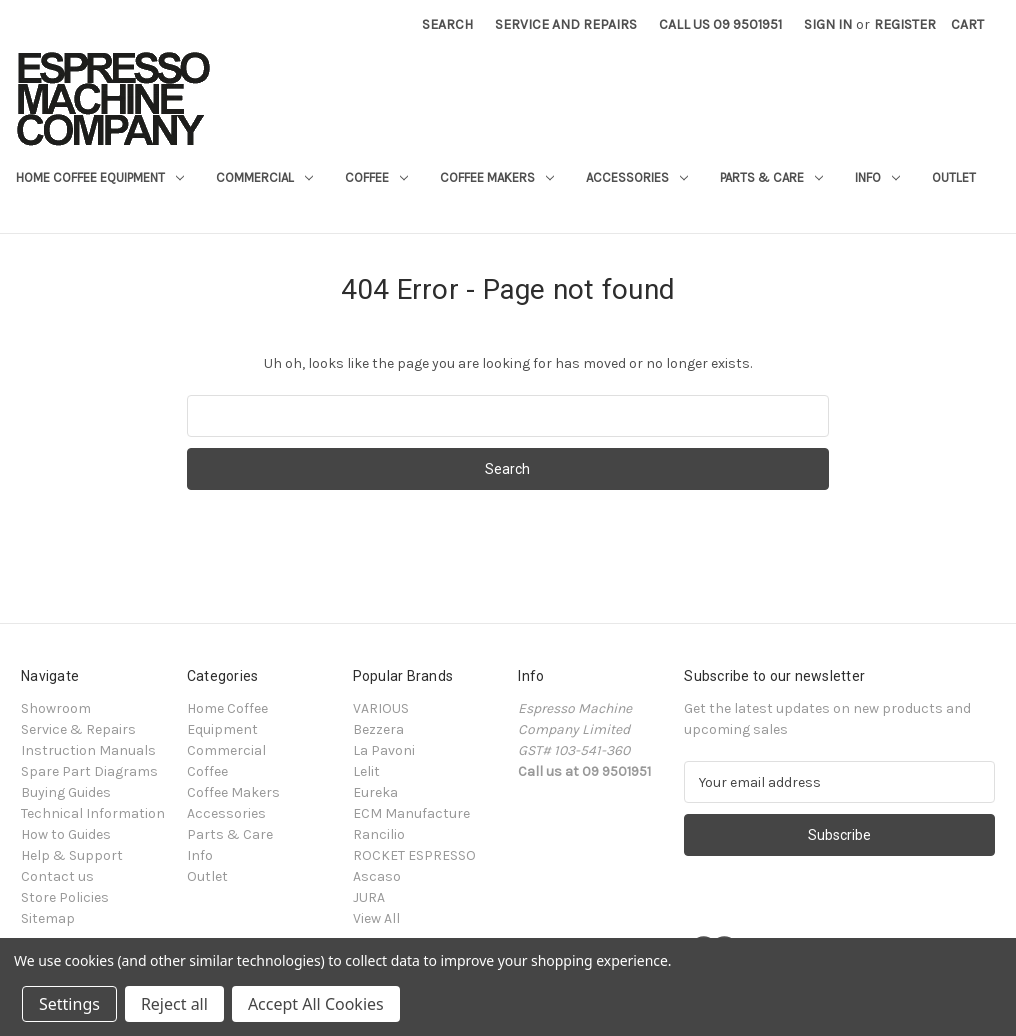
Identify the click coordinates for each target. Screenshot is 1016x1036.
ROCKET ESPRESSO (414, 855)
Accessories (637, 177)
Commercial (264, 177)
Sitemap (48, 918)
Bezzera (378, 729)
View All (376, 918)
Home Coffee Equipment (100, 177)
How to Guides (66, 834)
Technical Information (93, 813)
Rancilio (379, 834)
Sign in (828, 24)
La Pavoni (384, 750)
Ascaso (377, 876)
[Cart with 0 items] (967, 24)
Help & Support (72, 855)
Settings (69, 1004)
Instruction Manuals (88, 750)
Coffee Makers (497, 177)
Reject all (174, 1004)
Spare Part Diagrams (89, 771)
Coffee (376, 177)
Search (447, 24)
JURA (369, 897)
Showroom (56, 708)
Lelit (366, 771)
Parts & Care (771, 177)
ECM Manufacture (411, 813)
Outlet (954, 177)
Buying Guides (66, 792)
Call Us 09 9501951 (720, 24)
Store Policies (65, 897)
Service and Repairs (566, 24)
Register (905, 24)
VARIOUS (381, 708)
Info (877, 177)
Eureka (375, 792)
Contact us (57, 876)
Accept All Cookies (316, 1004)
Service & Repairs (78, 729)
